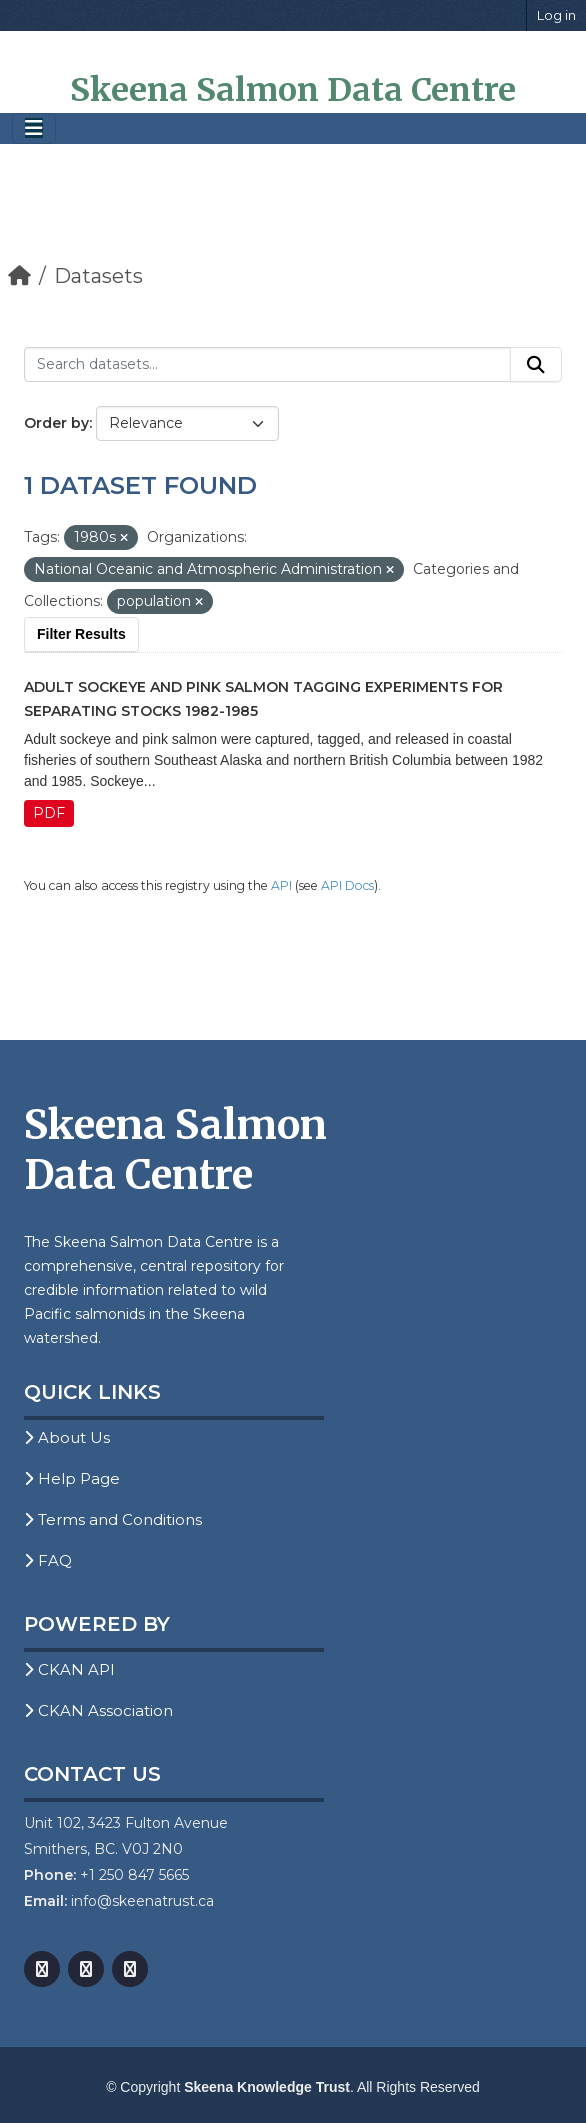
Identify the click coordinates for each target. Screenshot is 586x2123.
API (281, 885)
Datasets (98, 276)
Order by (56, 423)
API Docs (347, 885)
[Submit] (536, 365)
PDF (49, 813)
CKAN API (69, 1669)
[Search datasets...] (267, 365)
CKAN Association (98, 1710)
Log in (556, 15)
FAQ (48, 1560)
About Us (67, 1437)
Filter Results (81, 634)
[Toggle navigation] (34, 128)
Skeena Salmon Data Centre (293, 90)
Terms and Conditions (113, 1519)
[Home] (19, 276)
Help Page (72, 1478)
